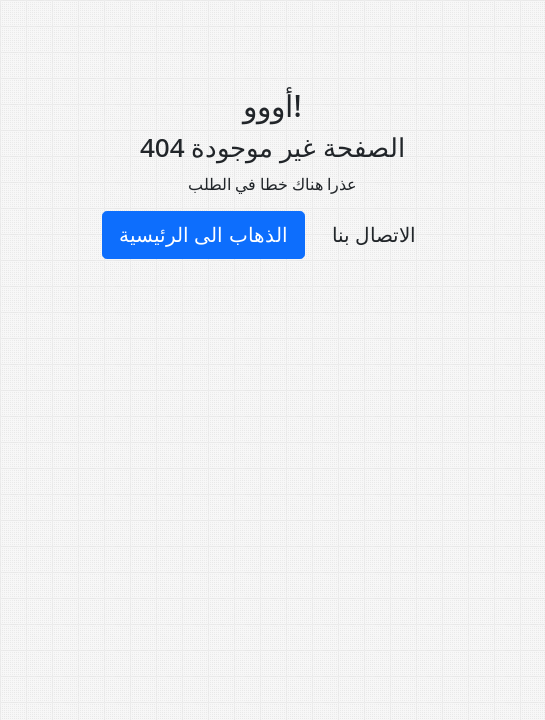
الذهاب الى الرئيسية (203, 234)
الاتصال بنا (374, 234)
